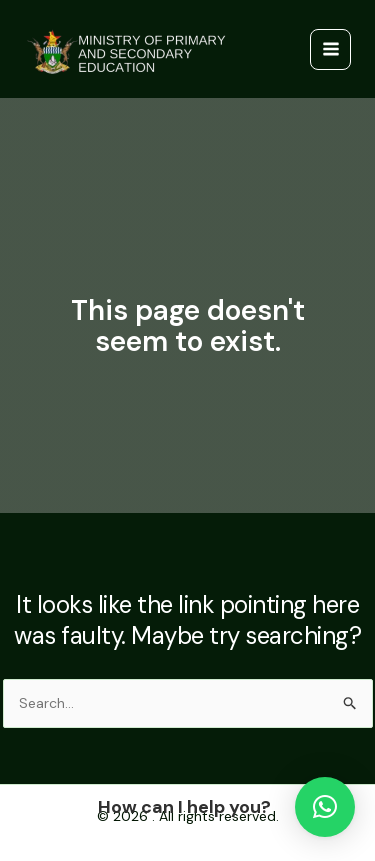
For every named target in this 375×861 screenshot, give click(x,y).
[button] (325, 807)
